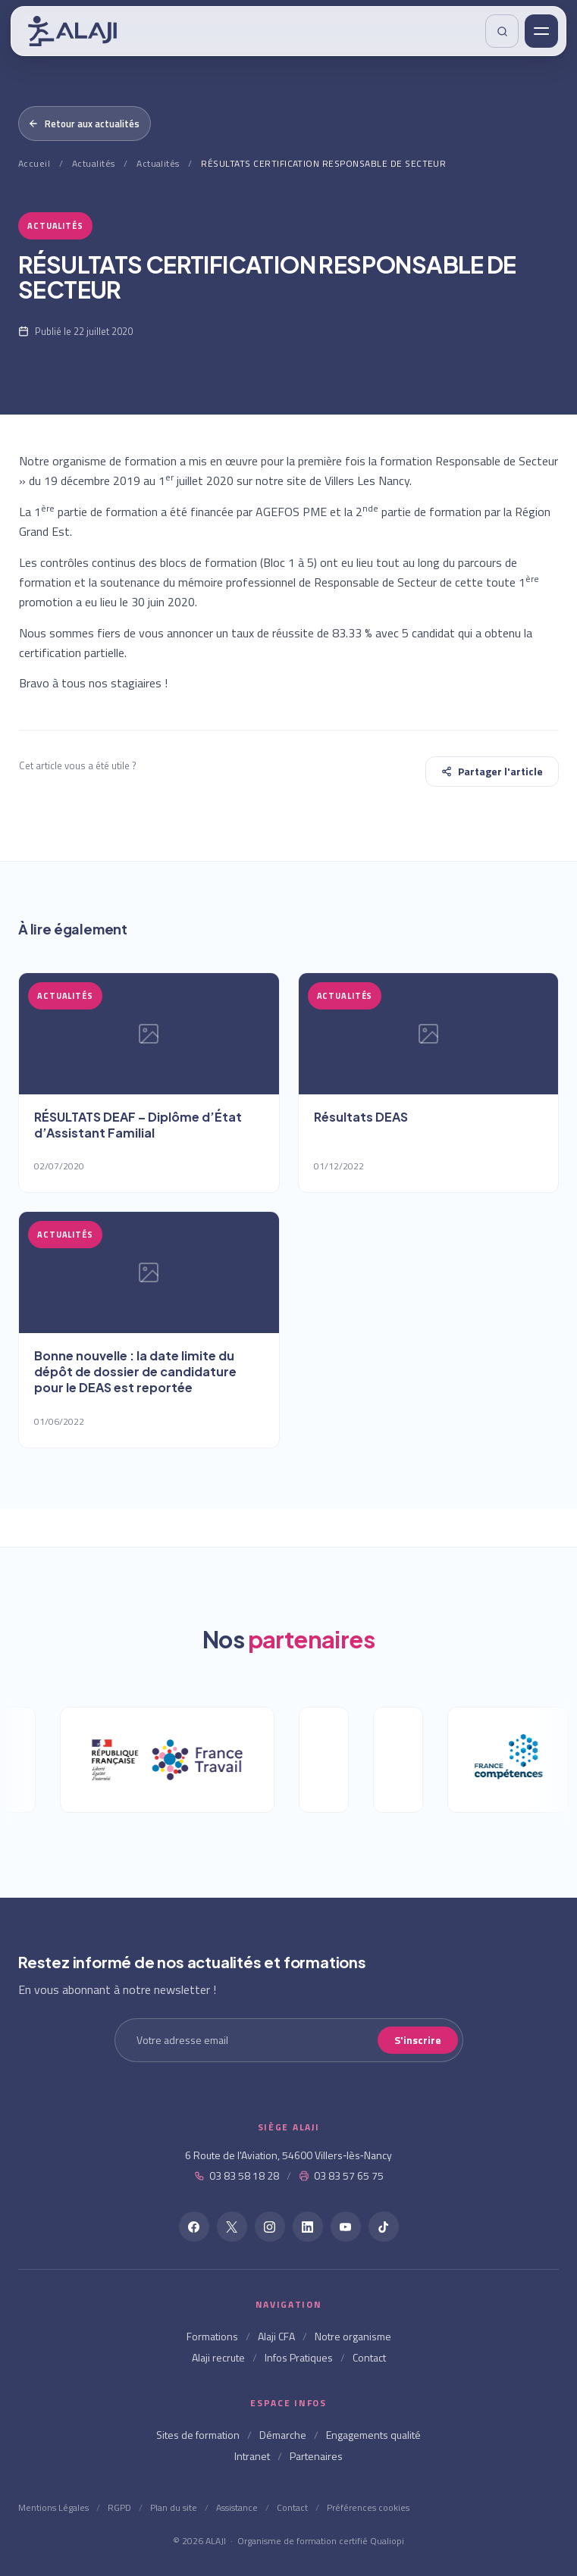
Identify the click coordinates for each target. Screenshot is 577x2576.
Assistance (237, 2507)
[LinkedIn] (308, 2226)
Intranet (252, 2456)
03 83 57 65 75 (341, 2175)
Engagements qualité (373, 2435)
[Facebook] (194, 2226)
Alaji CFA (276, 2336)
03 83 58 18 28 (236, 2175)
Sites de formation (198, 2435)
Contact (369, 2357)
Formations (212, 2336)
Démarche (282, 2435)
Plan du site (173, 2507)
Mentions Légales (53, 2507)
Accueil (34, 163)
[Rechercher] (502, 31)
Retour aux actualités (84, 123)
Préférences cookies (368, 2507)
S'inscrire (417, 2040)
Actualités (93, 163)
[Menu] (541, 31)
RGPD (119, 2507)
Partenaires (316, 2456)
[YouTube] (346, 2226)
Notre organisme (353, 2336)
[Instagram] (270, 2226)
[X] (232, 2226)
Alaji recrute (218, 2357)
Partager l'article (492, 771)
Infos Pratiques (299, 2357)
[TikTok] (383, 2226)
